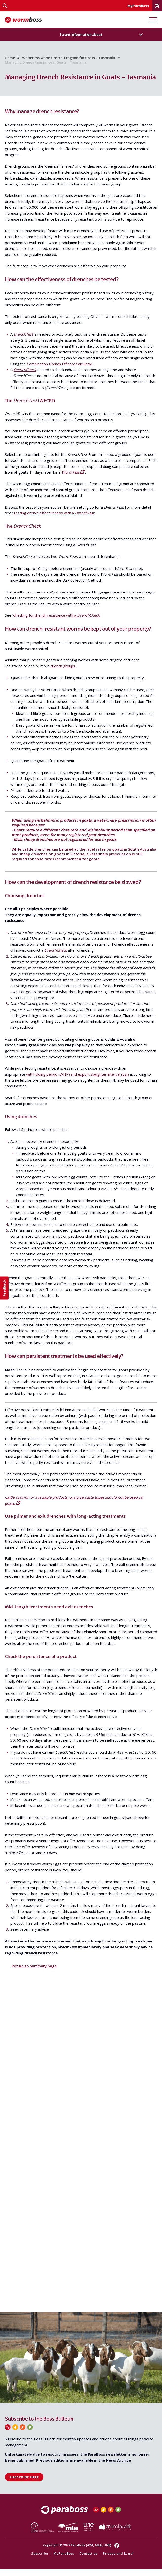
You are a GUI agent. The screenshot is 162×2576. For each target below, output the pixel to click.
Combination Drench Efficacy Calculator (59, 370)
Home (10, 61)
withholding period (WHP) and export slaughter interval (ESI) (77, 1081)
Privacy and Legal (118, 2560)
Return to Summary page (34, 1973)
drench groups (63, 672)
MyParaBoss (64, 2560)
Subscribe (39, 2560)
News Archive (118, 2467)
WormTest (70, 479)
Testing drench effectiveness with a (53, 519)
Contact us (88, 2560)
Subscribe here (24, 2484)
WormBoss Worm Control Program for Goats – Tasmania (68, 61)
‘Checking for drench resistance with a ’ (56, 622)
